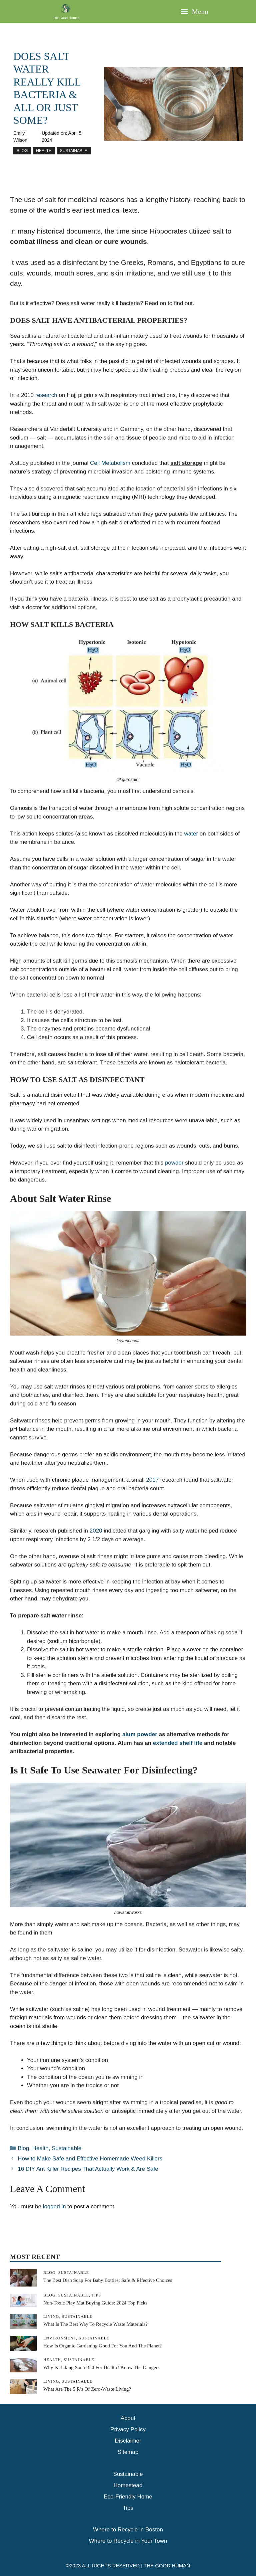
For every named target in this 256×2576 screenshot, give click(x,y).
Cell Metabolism (110, 463)
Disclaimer (128, 2441)
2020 (96, 1531)
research (46, 395)
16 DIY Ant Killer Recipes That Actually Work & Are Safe (88, 2169)
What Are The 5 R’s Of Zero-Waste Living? (87, 2389)
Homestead (128, 2485)
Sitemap (128, 2452)
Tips (128, 2508)
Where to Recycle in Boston (128, 2529)
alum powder (139, 1734)
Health (43, 150)
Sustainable (73, 150)
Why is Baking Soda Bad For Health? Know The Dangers (101, 2367)
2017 (152, 1480)
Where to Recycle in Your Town (128, 2541)
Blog (22, 150)
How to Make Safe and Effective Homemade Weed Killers (90, 2158)
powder (174, 1163)
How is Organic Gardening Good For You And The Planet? (102, 2345)
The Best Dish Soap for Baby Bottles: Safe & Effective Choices (107, 2280)
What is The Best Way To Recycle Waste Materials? (95, 2324)
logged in (54, 2206)
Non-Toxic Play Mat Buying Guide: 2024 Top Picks (95, 2302)
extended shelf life (177, 1743)
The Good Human (66, 18)
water (192, 833)
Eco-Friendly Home (128, 2496)
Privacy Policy (128, 2429)
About (128, 2418)
